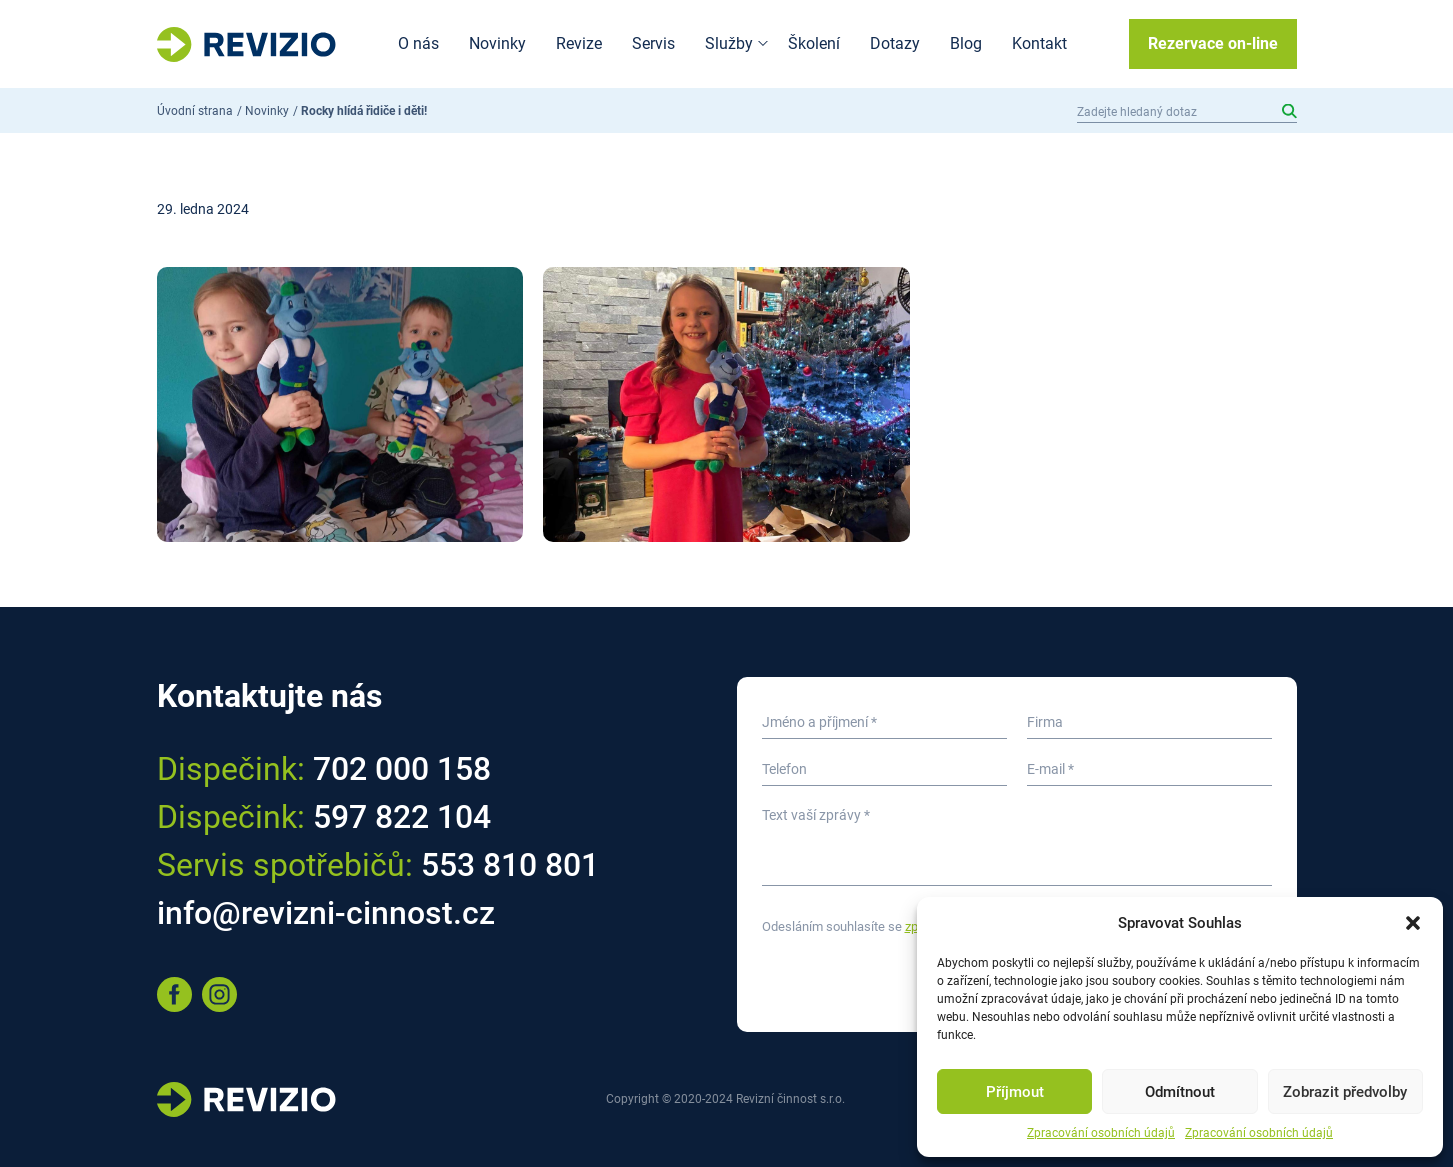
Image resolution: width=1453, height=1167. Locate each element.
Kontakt (1039, 43)
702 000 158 (402, 769)
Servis (653, 43)
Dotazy (895, 43)
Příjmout (1015, 1092)
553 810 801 (510, 865)
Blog (966, 43)
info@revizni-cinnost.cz (326, 913)
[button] (1413, 923)
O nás (418, 43)
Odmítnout (1180, 1092)
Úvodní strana (195, 111)
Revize (579, 43)
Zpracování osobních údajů (1101, 1133)
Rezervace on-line (1213, 43)
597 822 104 (402, 817)
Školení (814, 43)
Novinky (497, 43)
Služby (729, 43)
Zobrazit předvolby (1345, 1092)
